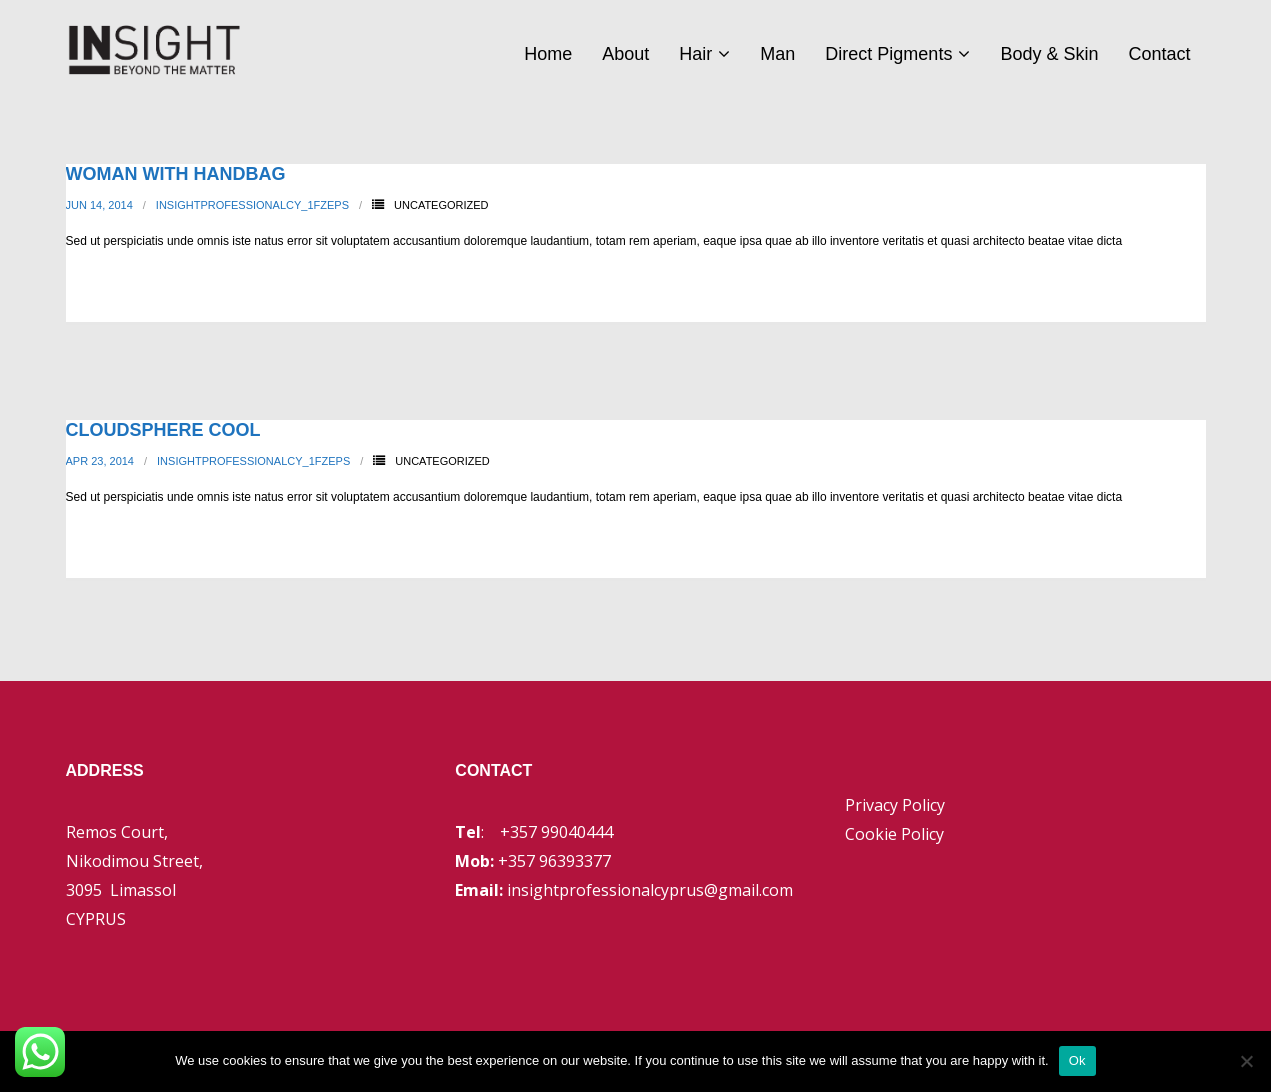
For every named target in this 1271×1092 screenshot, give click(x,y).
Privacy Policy (895, 805)
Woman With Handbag (176, 174)
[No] (1246, 1061)
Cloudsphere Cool (163, 430)
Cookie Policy (894, 834)
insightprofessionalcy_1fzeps (252, 205)
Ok (1077, 1060)
